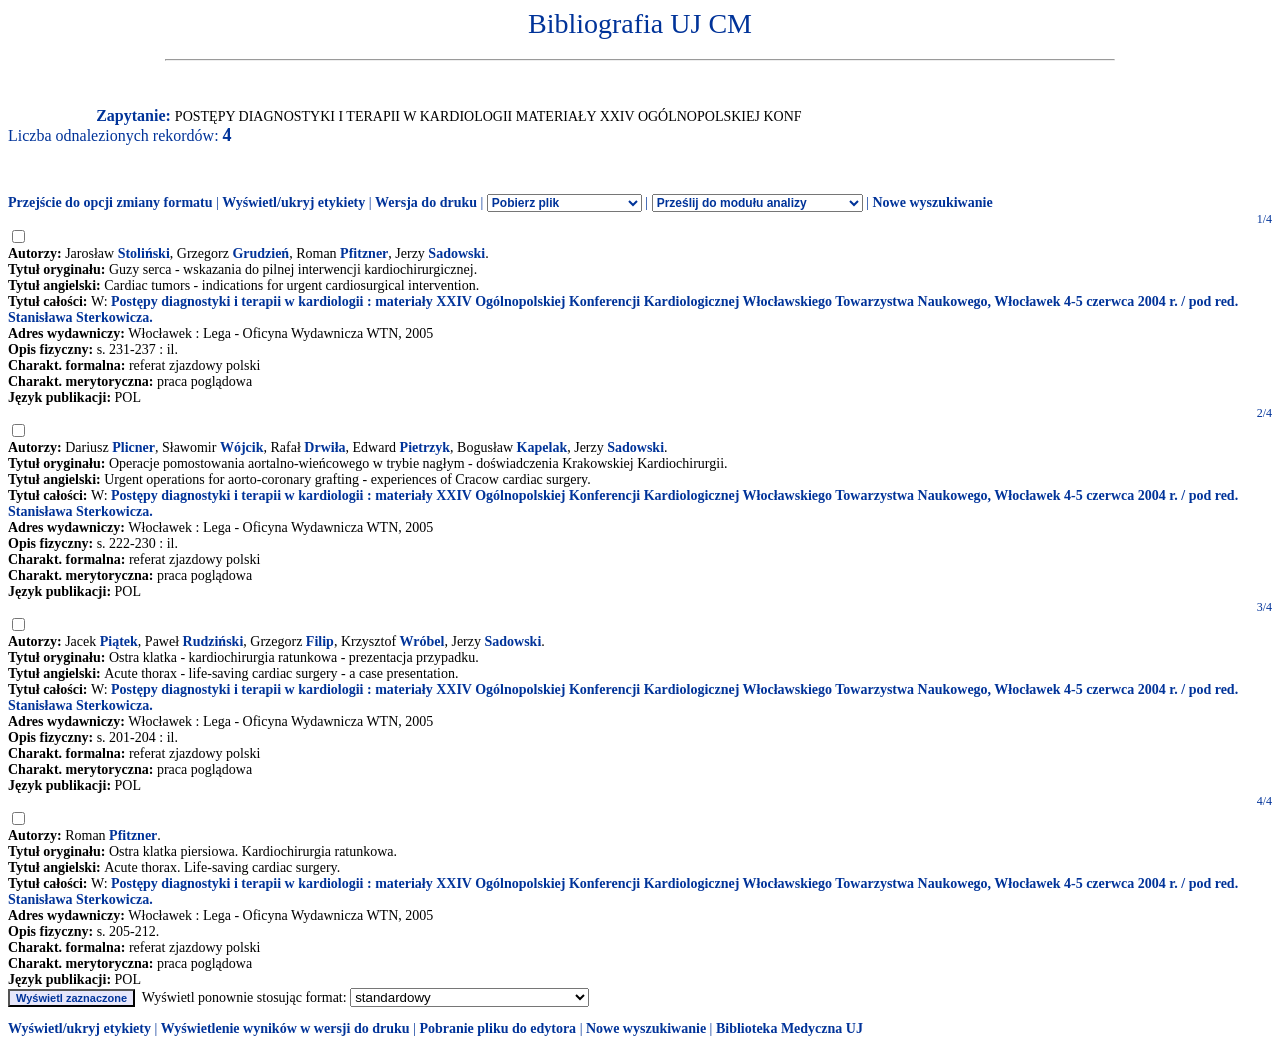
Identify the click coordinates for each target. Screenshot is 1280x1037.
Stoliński (144, 253)
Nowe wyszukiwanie (932, 202)
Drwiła (324, 447)
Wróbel (422, 641)
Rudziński (213, 641)
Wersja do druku (426, 202)
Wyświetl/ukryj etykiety (293, 202)
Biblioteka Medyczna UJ (789, 1028)
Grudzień (260, 253)
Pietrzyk (425, 447)
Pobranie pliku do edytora (497, 1028)
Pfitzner (364, 253)
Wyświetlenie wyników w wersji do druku (285, 1028)
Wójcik (242, 447)
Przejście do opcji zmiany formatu (110, 202)
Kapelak (542, 447)
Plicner (133, 447)
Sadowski (456, 253)
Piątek (119, 641)
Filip (320, 641)
